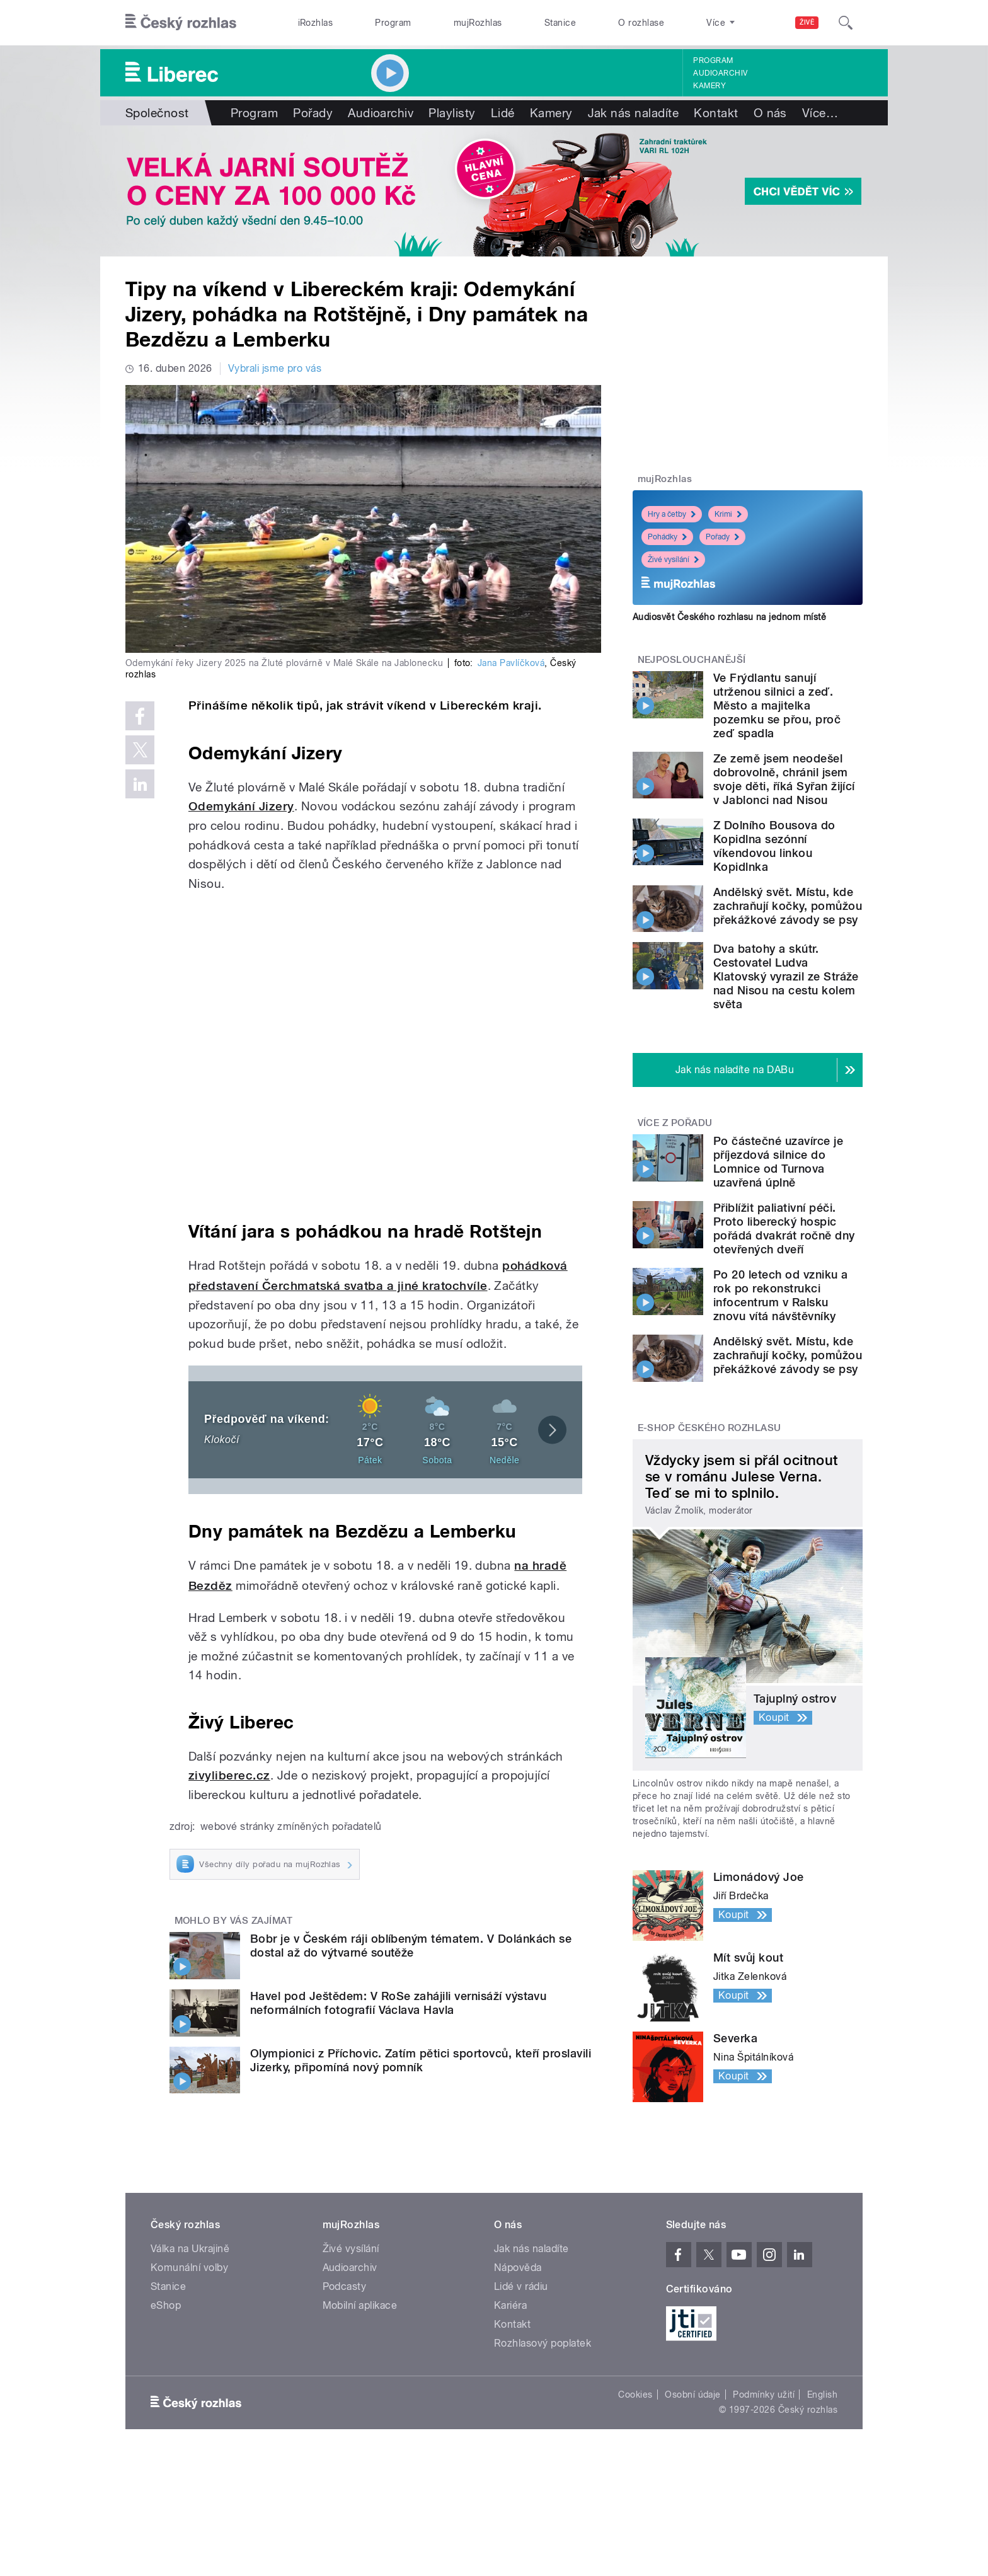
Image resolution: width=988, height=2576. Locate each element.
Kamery (709, 85)
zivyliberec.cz (229, 1775)
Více (820, 113)
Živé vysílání (673, 559)
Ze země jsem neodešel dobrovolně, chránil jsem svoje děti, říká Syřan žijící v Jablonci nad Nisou (784, 779)
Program (393, 23)
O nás (770, 113)
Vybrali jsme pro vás (275, 368)
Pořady (313, 113)
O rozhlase (641, 23)
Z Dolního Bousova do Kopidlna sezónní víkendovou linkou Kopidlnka (774, 846)
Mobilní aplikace (360, 2305)
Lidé (503, 113)
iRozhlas (315, 23)
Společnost (157, 113)
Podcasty (345, 2286)
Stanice (560, 23)
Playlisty (451, 113)
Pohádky (667, 536)
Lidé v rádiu (521, 2286)
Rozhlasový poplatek (542, 2343)
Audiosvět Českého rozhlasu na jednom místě (729, 617)
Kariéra (510, 2305)
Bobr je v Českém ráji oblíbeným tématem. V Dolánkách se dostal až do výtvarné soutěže (411, 1945)
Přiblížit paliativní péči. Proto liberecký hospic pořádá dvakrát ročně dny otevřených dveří (784, 1228)
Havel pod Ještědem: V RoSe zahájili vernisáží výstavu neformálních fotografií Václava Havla (398, 2002)
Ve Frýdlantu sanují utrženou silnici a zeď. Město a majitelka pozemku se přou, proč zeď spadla (777, 705)
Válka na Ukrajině (190, 2249)
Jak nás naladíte (633, 113)
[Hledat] (846, 22)
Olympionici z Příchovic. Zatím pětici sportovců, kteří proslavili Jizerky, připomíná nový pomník (420, 2060)
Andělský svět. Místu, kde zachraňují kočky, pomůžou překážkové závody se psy (787, 905)
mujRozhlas (478, 23)
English (822, 2394)
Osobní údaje (693, 2394)
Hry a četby (672, 514)
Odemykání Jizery (241, 806)
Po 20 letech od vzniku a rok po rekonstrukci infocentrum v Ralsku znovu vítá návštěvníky (780, 1295)
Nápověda (518, 2268)
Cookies (635, 2394)
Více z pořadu (675, 1123)
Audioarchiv (720, 73)
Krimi (728, 514)
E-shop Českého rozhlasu (709, 1428)
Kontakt (716, 113)
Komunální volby (189, 2268)
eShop (166, 2305)
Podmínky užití (764, 2394)
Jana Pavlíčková (511, 663)
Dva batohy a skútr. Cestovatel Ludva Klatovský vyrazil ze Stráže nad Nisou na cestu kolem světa (786, 976)
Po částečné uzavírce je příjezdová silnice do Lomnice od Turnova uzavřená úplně (778, 1161)
